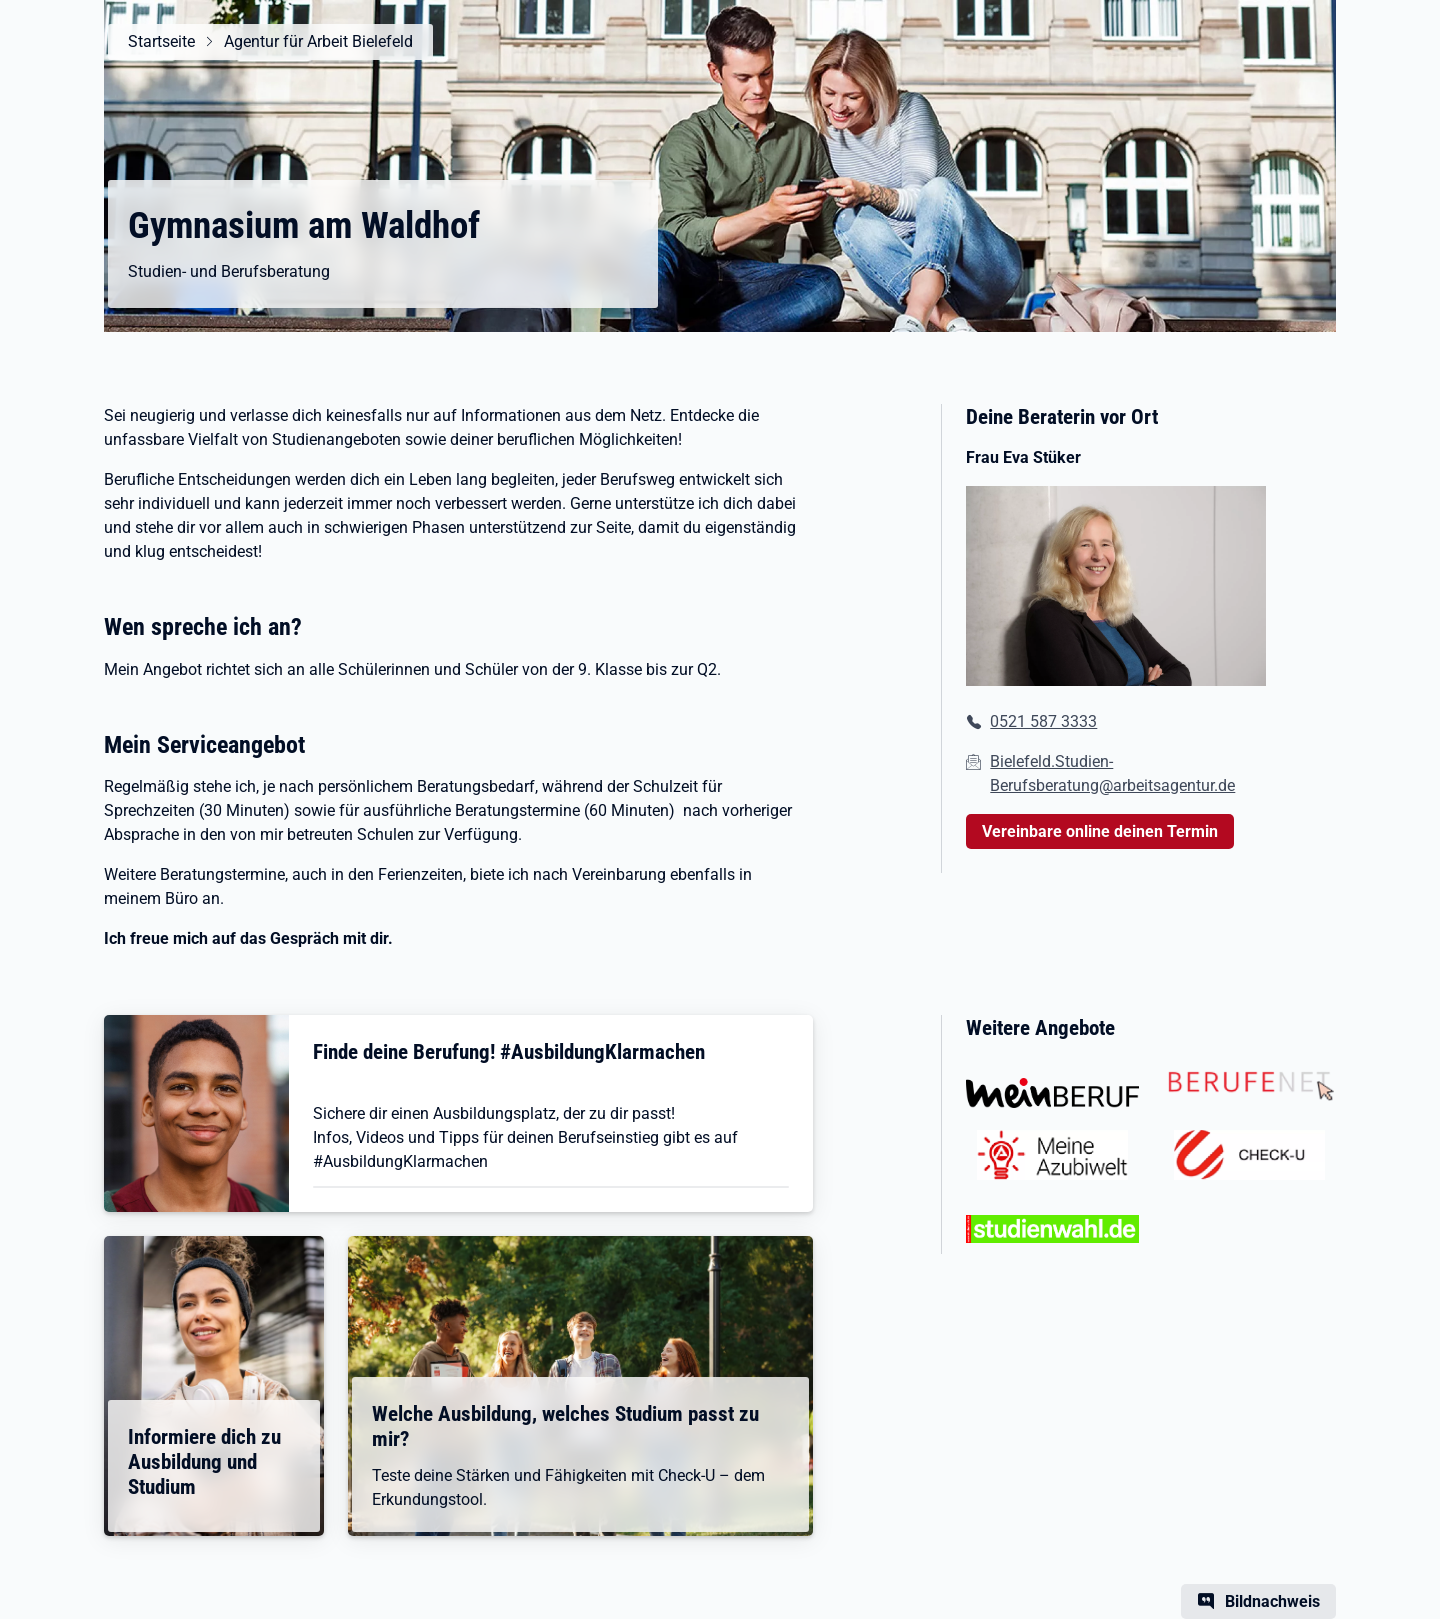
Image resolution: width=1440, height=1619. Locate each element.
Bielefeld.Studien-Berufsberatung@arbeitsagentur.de (1112, 773)
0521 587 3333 (1043, 721)
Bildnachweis (1272, 1601)
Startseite (161, 41)
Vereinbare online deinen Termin (1100, 831)
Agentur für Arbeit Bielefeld (318, 41)
